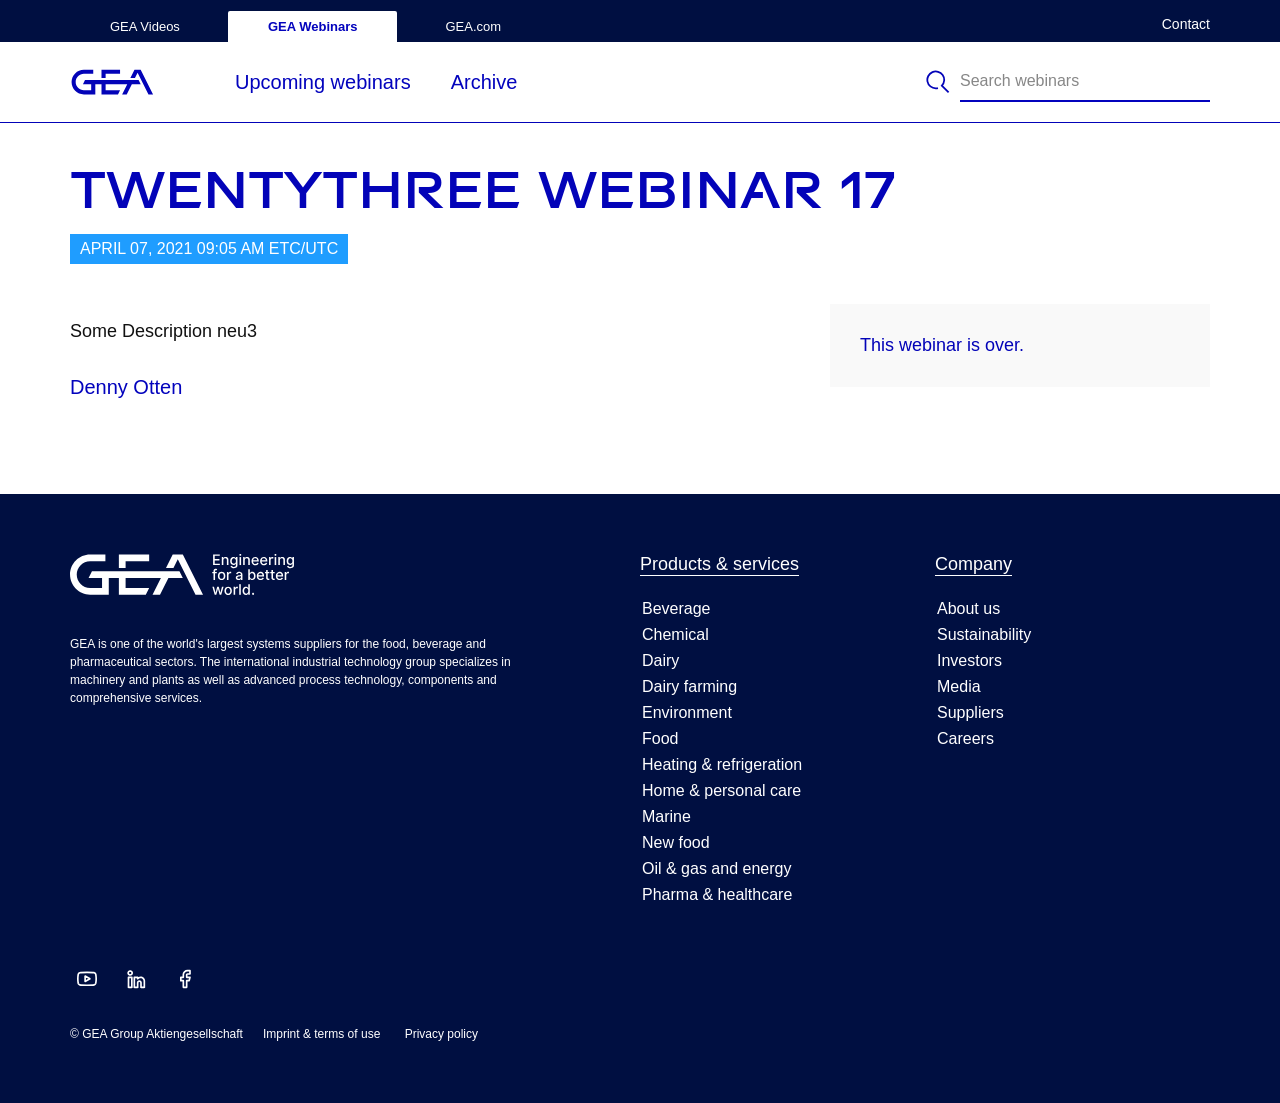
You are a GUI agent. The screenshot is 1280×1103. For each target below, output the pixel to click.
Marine (666, 816)
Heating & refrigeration (722, 764)
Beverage (676, 608)
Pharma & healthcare (717, 894)
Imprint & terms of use (321, 1034)
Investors (969, 660)
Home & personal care (721, 790)
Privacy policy (441, 1034)
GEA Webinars (313, 26)
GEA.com (473, 26)
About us (968, 608)
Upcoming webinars (323, 82)
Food (660, 738)
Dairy (660, 660)
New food (676, 842)
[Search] (940, 82)
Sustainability (984, 634)
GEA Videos (145, 26)
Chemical (675, 634)
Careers (965, 738)
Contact (1186, 24)
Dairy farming (689, 686)
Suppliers (970, 712)
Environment (687, 712)
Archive (484, 82)
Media (959, 686)
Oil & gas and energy (716, 868)
